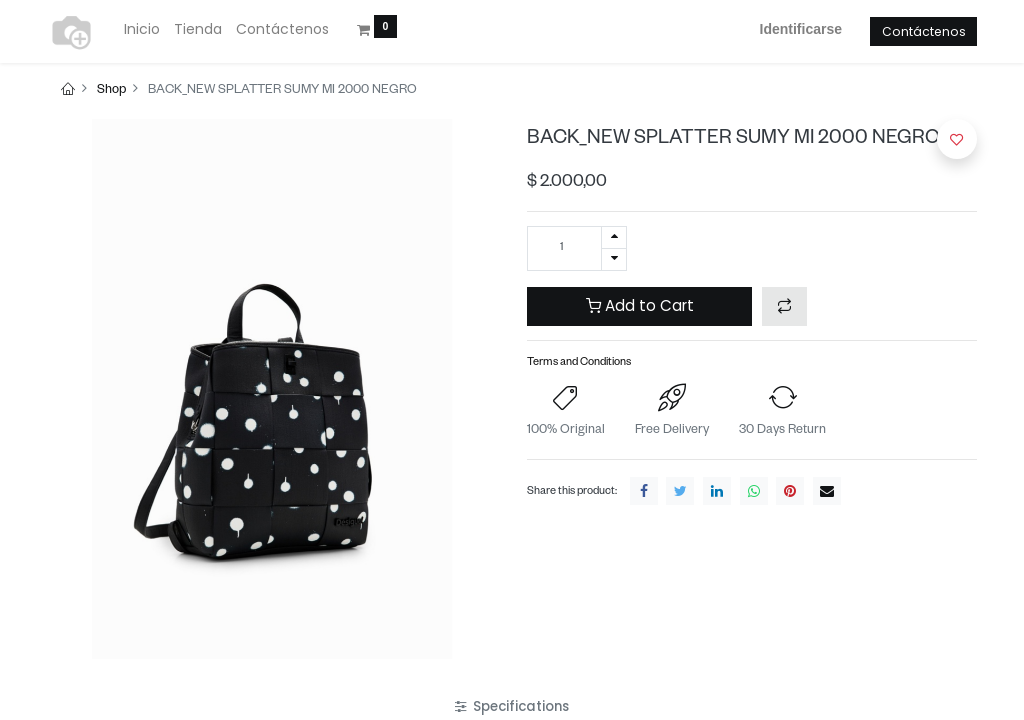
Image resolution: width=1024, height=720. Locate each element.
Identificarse (801, 29)
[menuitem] (142, 30)
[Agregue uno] (614, 237)
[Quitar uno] (614, 259)
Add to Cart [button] (640, 305)
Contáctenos (924, 31)
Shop (111, 91)
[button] (784, 306)
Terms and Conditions (579, 363)
